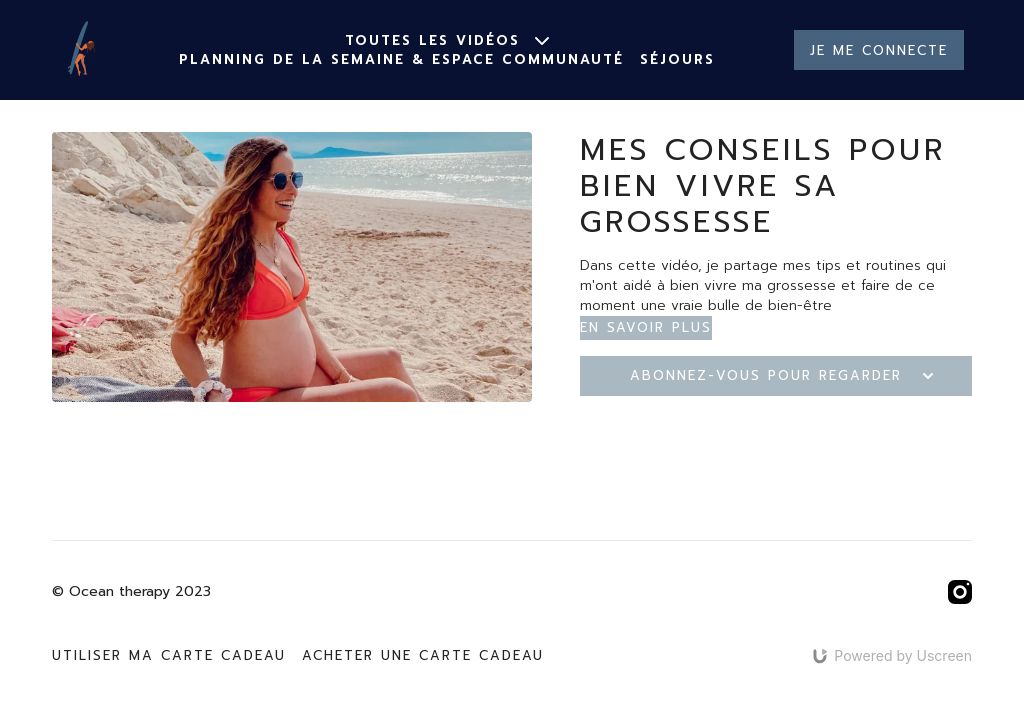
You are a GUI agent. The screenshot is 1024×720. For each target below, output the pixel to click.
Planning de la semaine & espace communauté (401, 59)
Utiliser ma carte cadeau (169, 655)
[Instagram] (960, 592)
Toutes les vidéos (447, 40)
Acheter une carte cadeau (423, 655)
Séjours (677, 59)
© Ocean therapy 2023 (131, 592)
